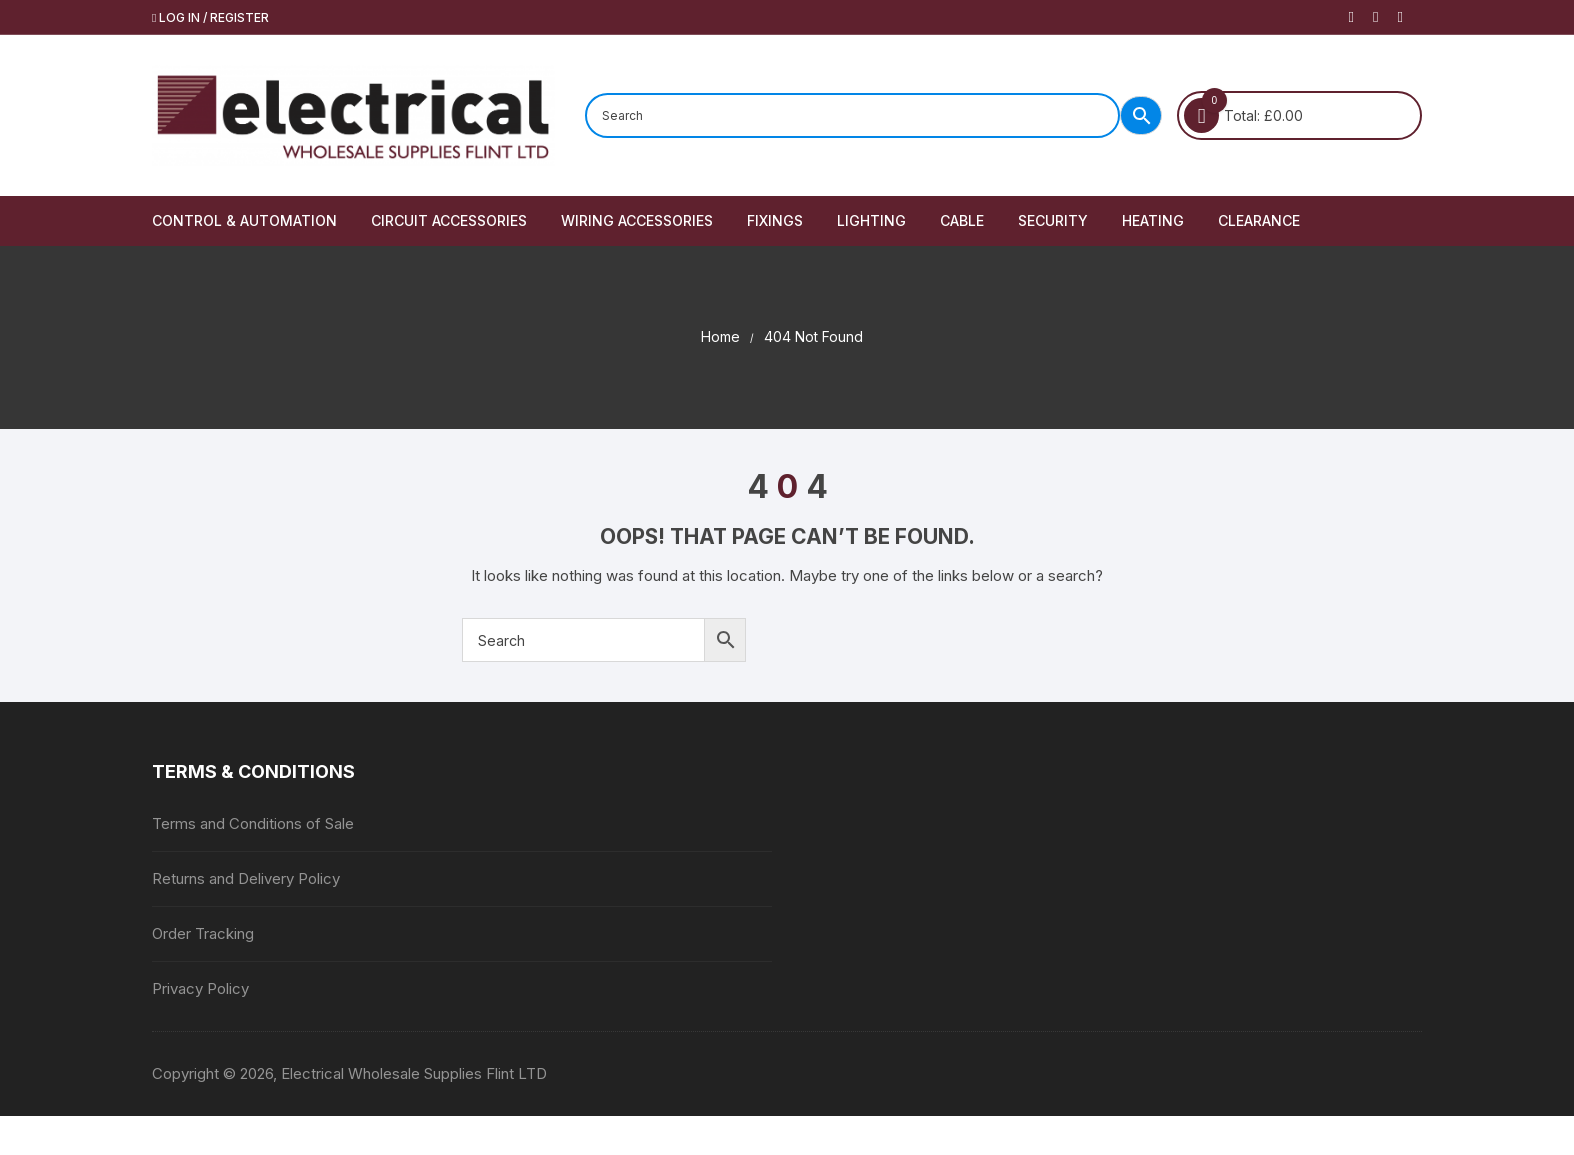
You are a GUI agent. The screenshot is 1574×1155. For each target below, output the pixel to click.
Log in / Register (210, 17)
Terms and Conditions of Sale (253, 823)
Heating (1153, 220)
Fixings (775, 220)
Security (1053, 220)
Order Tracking (203, 933)
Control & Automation (244, 220)
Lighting (871, 220)
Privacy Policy (200, 988)
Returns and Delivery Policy (246, 878)
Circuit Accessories (449, 220)
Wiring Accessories (637, 220)
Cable (962, 220)
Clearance (1259, 220)
